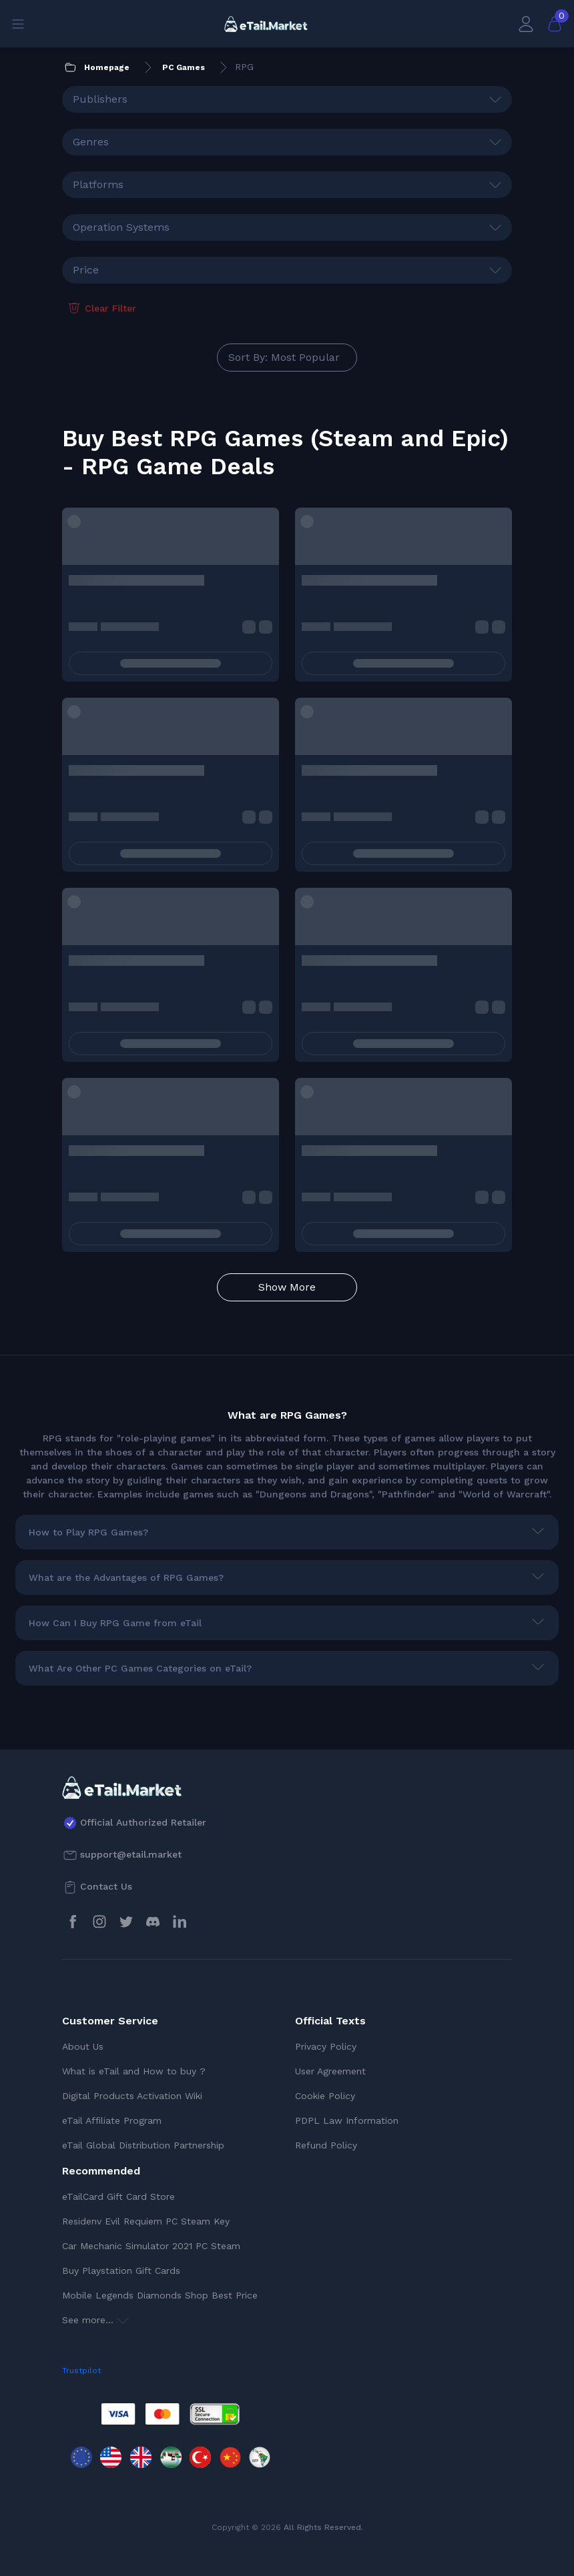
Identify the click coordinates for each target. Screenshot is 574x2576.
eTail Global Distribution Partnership (143, 2145)
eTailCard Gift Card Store (118, 2196)
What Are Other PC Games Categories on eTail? (140, 1668)
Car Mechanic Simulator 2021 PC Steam (151, 2245)
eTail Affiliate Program (112, 2120)
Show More (287, 1287)
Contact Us (106, 1886)
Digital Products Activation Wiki (132, 2095)
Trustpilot (81, 2370)
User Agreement (330, 2071)
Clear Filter (101, 308)
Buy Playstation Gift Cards (121, 2270)
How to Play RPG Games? (88, 1532)
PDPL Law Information (346, 2120)
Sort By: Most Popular (284, 357)
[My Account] (526, 23)
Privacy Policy (325, 2046)
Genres (91, 141)
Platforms (98, 184)
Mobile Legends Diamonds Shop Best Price (160, 2295)
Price (86, 269)
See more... (95, 2320)
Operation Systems (121, 227)
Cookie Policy (325, 2095)
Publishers (100, 99)
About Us (82, 2046)
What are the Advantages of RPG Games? (126, 1577)
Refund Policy (326, 2145)
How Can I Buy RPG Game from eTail (115, 1623)
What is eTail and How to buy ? (134, 2071)
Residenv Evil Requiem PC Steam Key (146, 2221)
